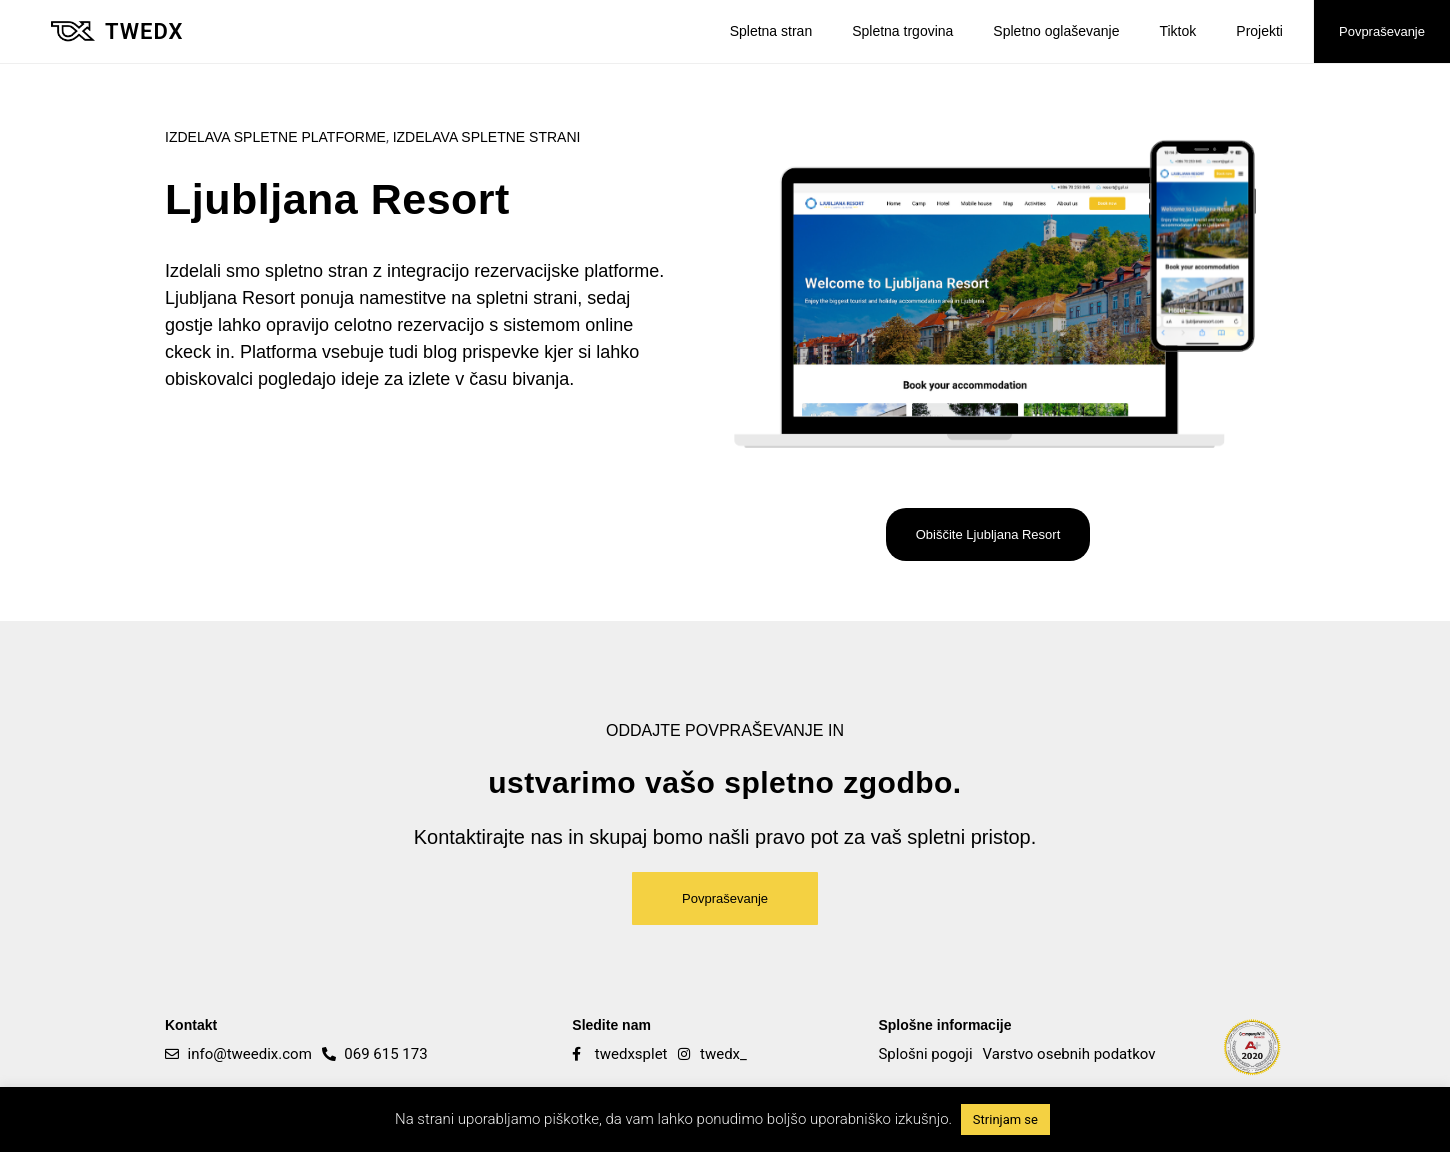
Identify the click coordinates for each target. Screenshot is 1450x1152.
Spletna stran (771, 31)
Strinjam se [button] (1005, 1119)
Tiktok (1177, 31)
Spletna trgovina (902, 31)
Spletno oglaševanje (1056, 31)
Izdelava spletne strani (487, 137)
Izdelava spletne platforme (275, 137)
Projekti (1259, 31)
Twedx (144, 31)
